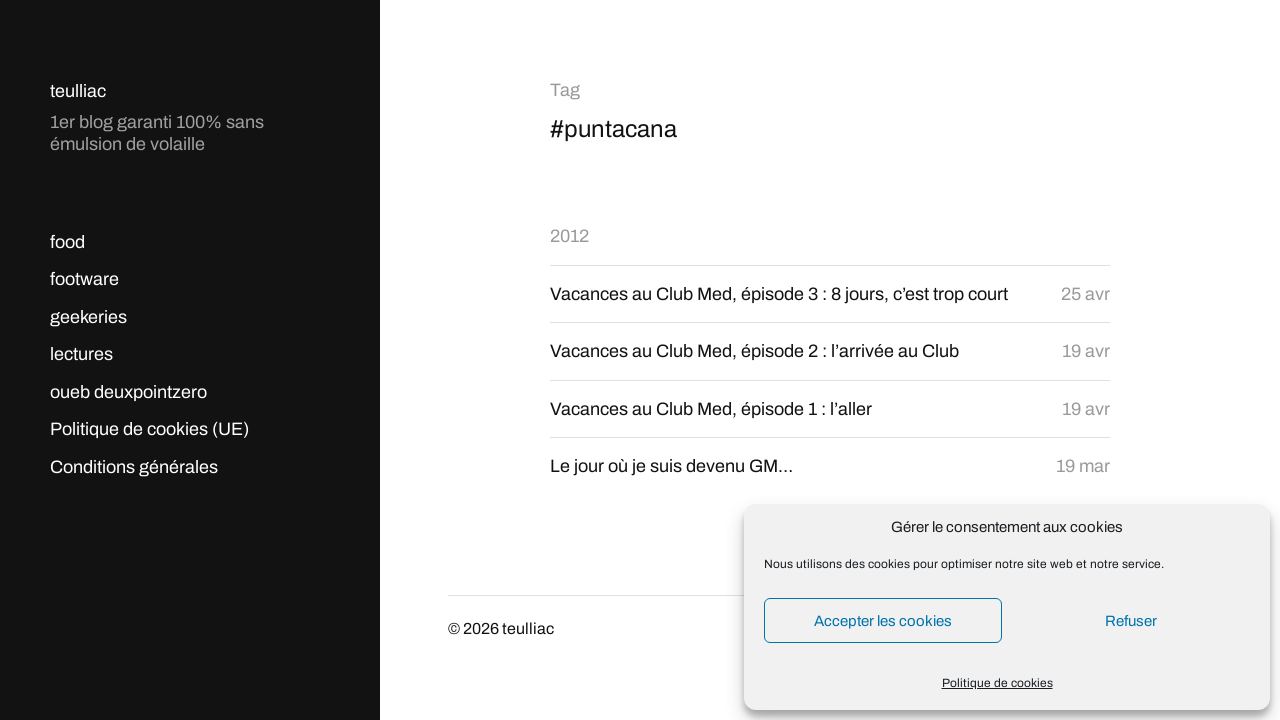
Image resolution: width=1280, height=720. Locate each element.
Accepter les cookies (883, 621)
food (67, 242)
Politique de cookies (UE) (149, 429)
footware (84, 279)
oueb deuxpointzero (128, 392)
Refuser (1131, 621)
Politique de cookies (997, 683)
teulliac (78, 91)
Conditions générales (134, 467)
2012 (569, 236)
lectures (81, 354)
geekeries (88, 317)
